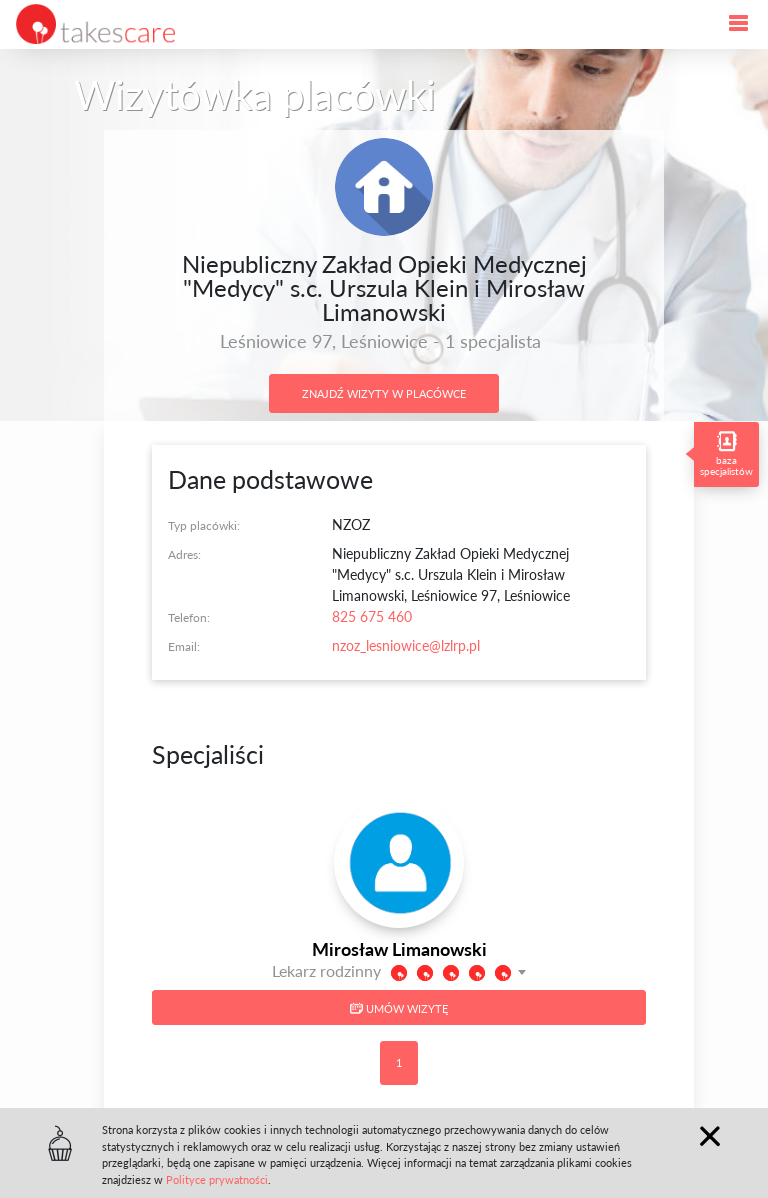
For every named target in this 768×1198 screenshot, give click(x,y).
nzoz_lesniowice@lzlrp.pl (406, 645)
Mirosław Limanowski (399, 949)
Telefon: (189, 617)
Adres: (184, 554)
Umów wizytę (399, 1008)
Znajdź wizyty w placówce (384, 393)
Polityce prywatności (217, 1179)
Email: (184, 646)
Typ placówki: (204, 525)
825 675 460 (372, 616)
